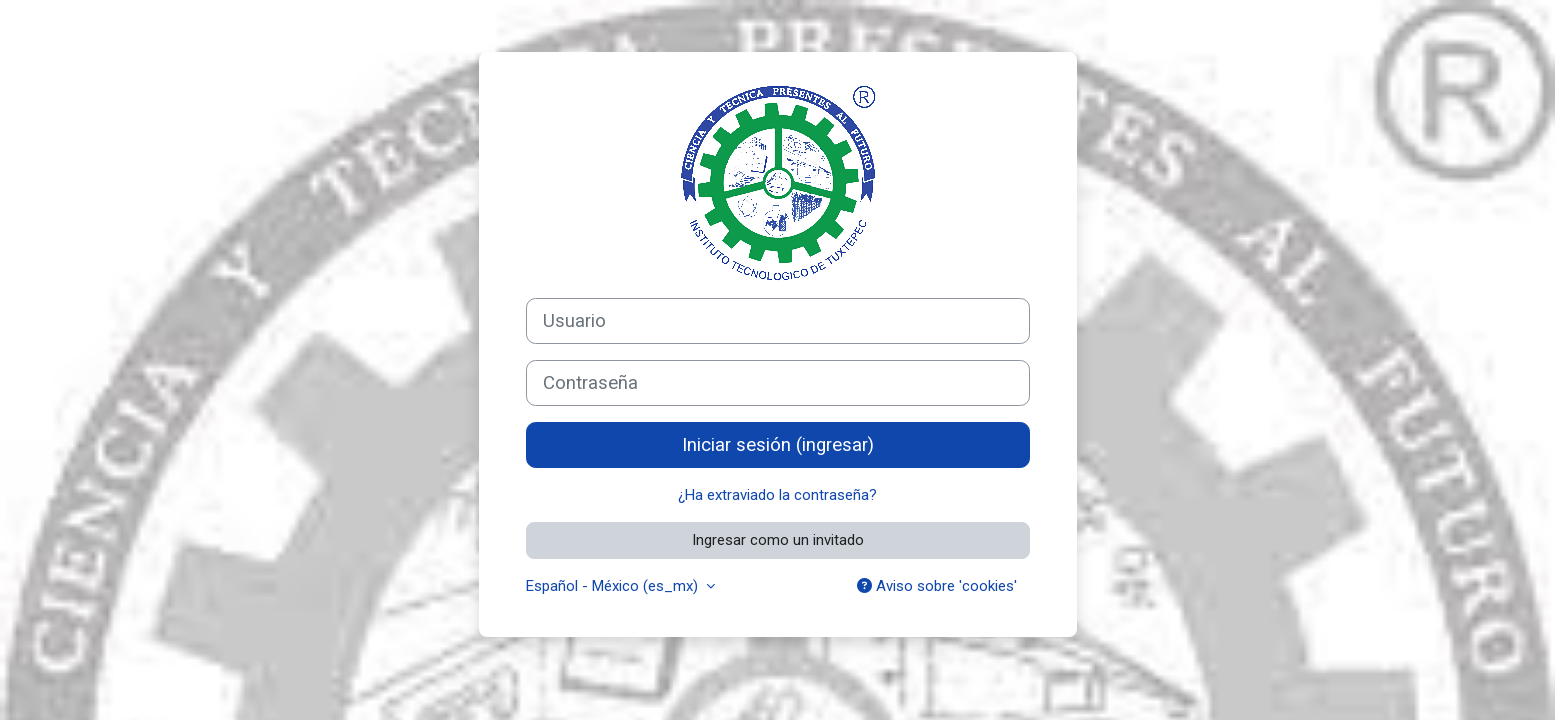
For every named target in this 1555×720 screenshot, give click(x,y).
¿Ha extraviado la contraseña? (777, 495)
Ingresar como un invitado (778, 540)
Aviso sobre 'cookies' (937, 586)
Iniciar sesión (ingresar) (778, 445)
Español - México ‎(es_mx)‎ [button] (614, 586)
